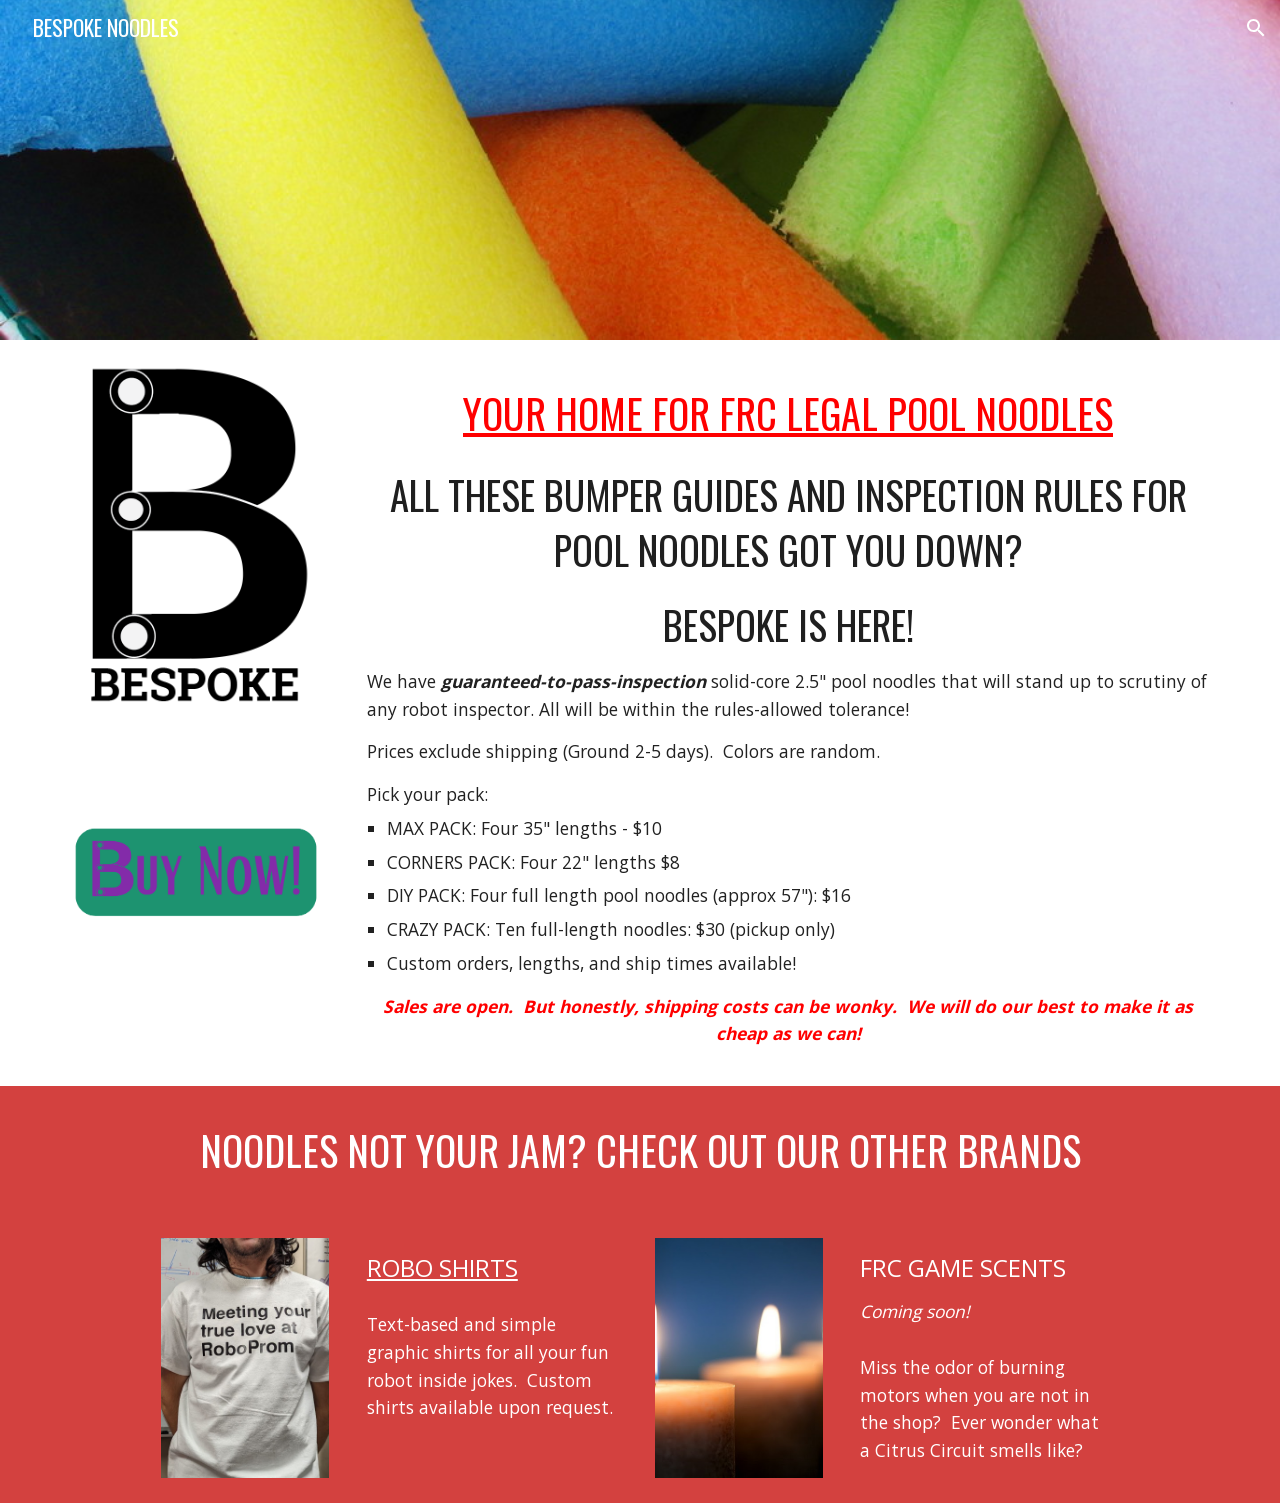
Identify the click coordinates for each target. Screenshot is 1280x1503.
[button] (1256, 28)
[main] (788, 409)
